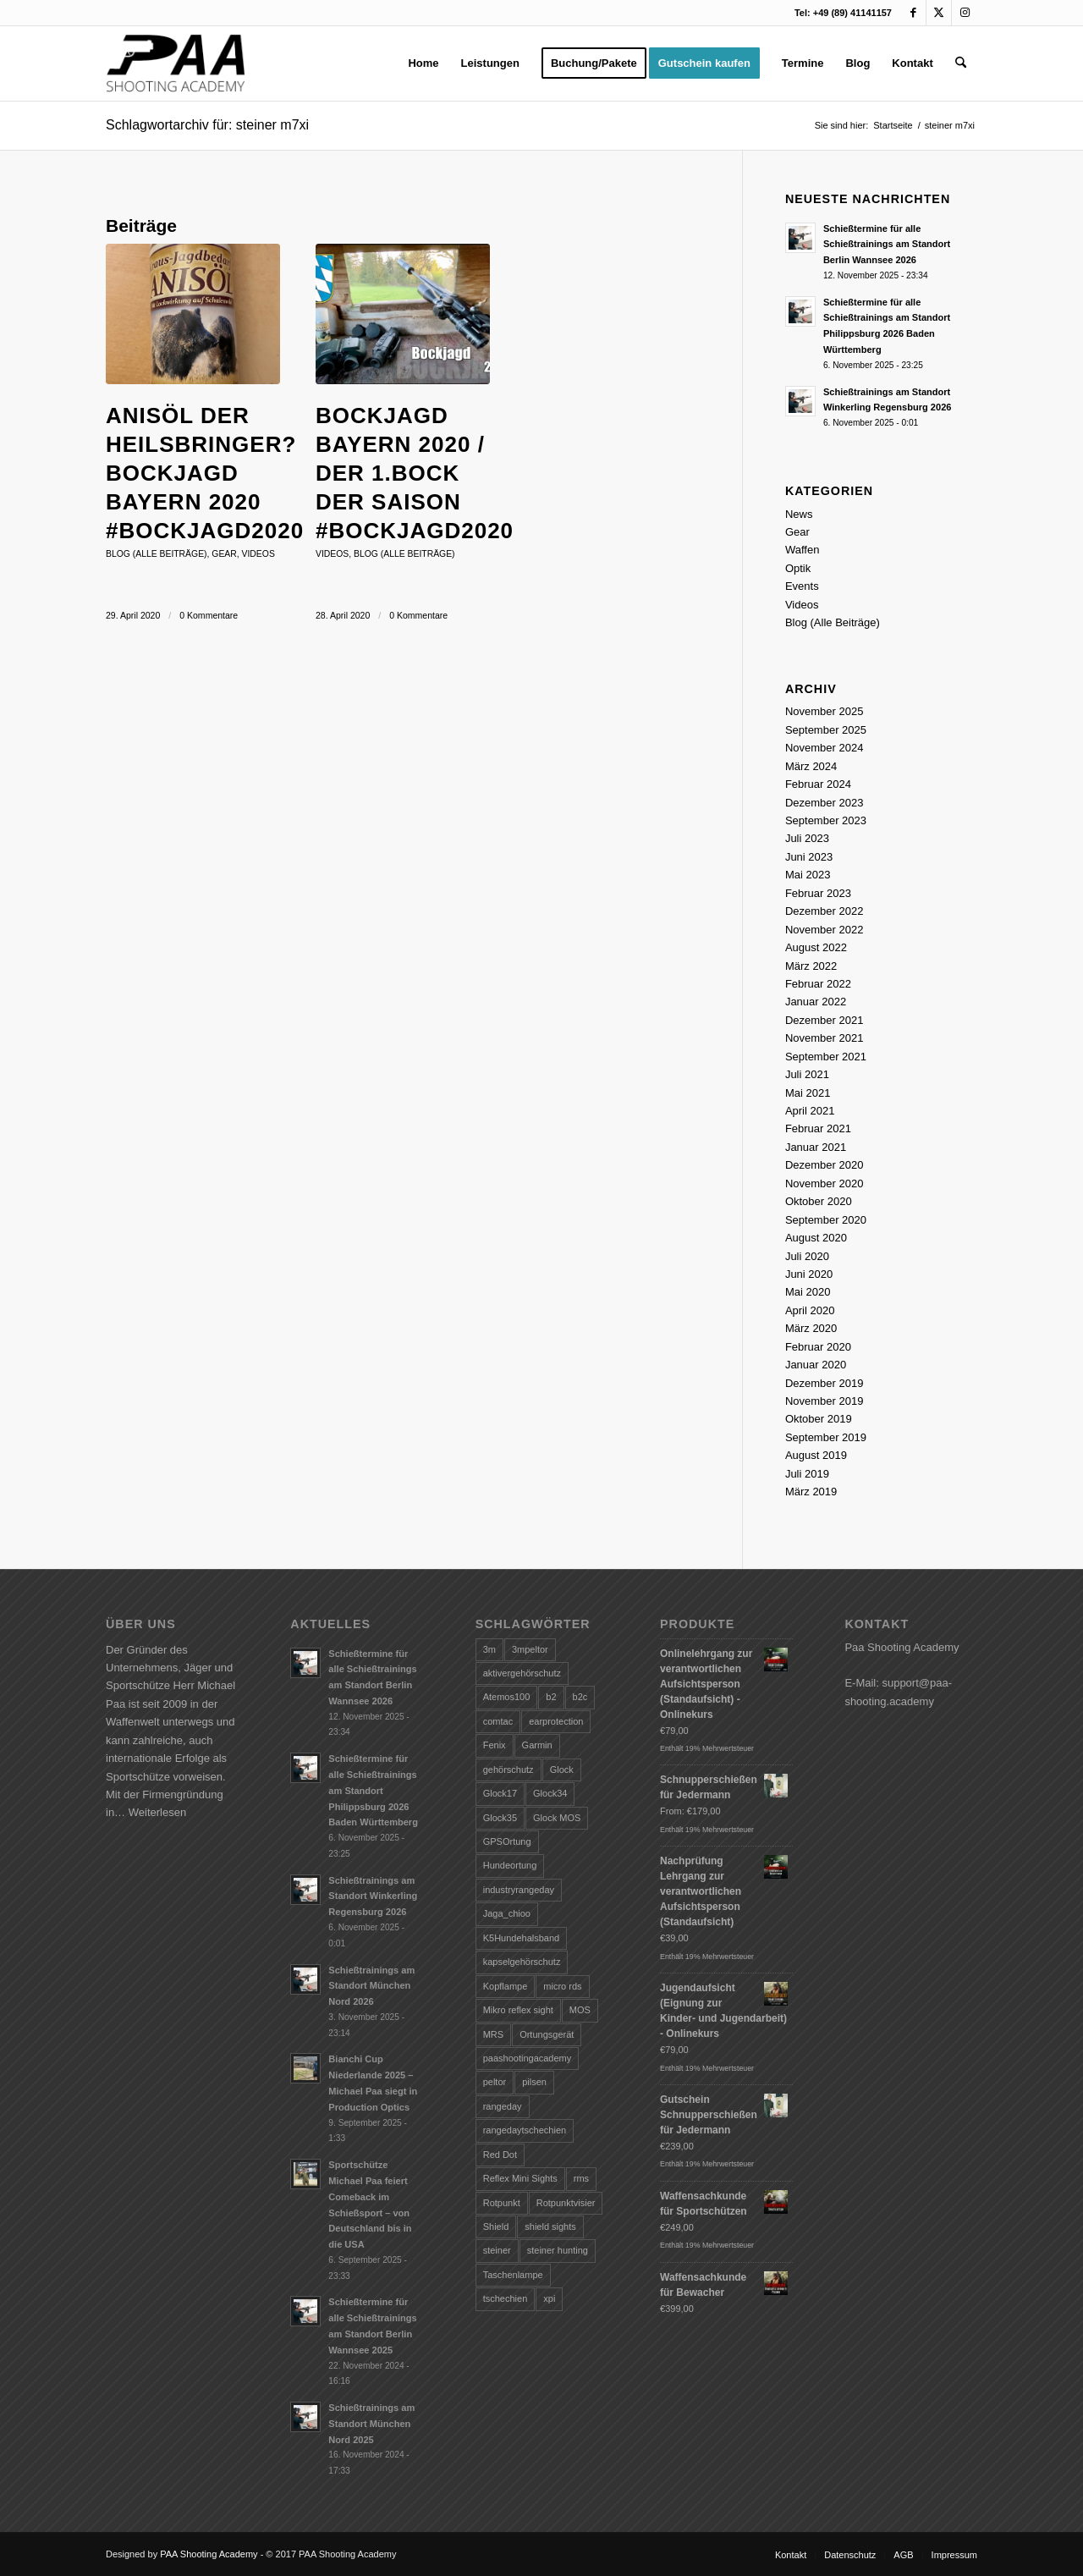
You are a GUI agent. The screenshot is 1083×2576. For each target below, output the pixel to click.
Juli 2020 (807, 1256)
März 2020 (811, 1328)
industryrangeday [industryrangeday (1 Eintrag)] (518, 1890)
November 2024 (824, 747)
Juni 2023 (809, 856)
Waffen (802, 549)
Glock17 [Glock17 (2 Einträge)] (500, 1793)
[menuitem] (423, 63)
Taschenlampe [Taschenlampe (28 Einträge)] (513, 2275)
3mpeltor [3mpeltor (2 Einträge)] (530, 1649)
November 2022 (824, 929)
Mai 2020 (807, 1291)
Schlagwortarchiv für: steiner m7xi (207, 125)
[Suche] (960, 63)
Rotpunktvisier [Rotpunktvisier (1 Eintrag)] (566, 2203)
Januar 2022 (815, 1001)
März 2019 (811, 1491)
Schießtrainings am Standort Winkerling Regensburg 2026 (372, 1896)
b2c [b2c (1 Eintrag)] (580, 1697)
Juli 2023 (807, 838)
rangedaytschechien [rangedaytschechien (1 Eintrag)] (524, 2130)
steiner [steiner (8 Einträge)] (497, 2250)
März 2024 (811, 766)
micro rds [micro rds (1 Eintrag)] (562, 1986)
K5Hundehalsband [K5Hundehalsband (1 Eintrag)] (521, 1938)
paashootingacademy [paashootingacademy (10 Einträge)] (527, 2058)
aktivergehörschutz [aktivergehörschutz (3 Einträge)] (522, 1673)
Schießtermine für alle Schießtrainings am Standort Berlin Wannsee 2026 (886, 244)
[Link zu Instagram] (964, 12)
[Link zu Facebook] (913, 12)
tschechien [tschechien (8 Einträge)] (505, 2298)
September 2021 (825, 1056)
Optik (798, 568)
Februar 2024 (818, 784)
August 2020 (816, 1237)
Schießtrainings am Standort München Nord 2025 (371, 2424)
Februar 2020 (818, 1346)
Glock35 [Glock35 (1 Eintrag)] (500, 1818)
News (799, 514)
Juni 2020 (809, 1274)
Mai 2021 (807, 1093)
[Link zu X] (938, 12)
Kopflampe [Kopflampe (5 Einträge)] (505, 1986)
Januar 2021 (815, 1147)
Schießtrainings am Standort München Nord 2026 (371, 1986)
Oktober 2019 (818, 1418)
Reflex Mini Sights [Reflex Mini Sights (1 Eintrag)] (520, 2178)
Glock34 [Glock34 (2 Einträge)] (550, 1793)
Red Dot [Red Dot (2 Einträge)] (500, 2154)
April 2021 (810, 1110)
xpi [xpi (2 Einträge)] (549, 2298)
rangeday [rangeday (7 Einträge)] (502, 2106)
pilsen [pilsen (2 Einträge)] (534, 2082)
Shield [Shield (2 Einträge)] (496, 2226)
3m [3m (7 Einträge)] (489, 1649)
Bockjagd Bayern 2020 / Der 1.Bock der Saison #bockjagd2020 (415, 472)
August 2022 (816, 947)
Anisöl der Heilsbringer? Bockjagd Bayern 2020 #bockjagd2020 (205, 472)
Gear (224, 554)
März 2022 (811, 966)
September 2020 (825, 1220)
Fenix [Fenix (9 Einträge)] (494, 1745)
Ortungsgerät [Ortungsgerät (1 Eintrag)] (547, 2034)
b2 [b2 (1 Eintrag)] (551, 1697)
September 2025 (825, 730)
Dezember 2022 (824, 911)
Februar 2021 (818, 1128)
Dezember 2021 (824, 1020)
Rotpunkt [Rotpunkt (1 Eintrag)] (501, 2203)
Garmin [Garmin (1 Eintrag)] (537, 1745)
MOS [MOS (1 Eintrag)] (580, 2010)
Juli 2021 (807, 1074)
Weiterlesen (157, 1812)
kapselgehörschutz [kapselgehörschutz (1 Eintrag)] (522, 1962)
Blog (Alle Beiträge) (156, 554)
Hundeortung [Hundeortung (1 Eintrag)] (510, 1865)
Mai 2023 (807, 874)
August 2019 (816, 1455)
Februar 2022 (818, 983)
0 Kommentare (208, 615)
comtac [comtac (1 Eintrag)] (498, 1721)
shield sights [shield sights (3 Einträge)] (550, 2226)
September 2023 (825, 820)
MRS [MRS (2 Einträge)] (493, 2034)
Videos (258, 554)
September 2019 (825, 1437)
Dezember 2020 (824, 1165)
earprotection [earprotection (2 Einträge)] (556, 1721)
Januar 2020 (815, 1364)
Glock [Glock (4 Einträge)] (562, 1769)
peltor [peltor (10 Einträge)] (495, 2082)
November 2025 (824, 711)
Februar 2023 (818, 893)
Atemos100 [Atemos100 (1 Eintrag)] (507, 1697)
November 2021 (824, 1038)
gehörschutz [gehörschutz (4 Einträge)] (508, 1769)
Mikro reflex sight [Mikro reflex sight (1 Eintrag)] (518, 2010)
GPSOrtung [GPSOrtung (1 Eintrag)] (507, 1841)
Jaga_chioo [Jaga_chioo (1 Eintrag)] (507, 1913)
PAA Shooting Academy (208, 2554)
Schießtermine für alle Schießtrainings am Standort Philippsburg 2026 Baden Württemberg (373, 1790)
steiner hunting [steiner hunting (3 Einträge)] (557, 2250)
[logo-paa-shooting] (175, 63)
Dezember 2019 (824, 1383)
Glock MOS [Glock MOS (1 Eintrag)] (556, 1818)
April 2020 (810, 1310)
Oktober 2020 (818, 1201)
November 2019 (824, 1401)
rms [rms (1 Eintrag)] (581, 2178)
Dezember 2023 (824, 802)
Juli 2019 (807, 1473)
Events (802, 586)
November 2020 (824, 1183)
